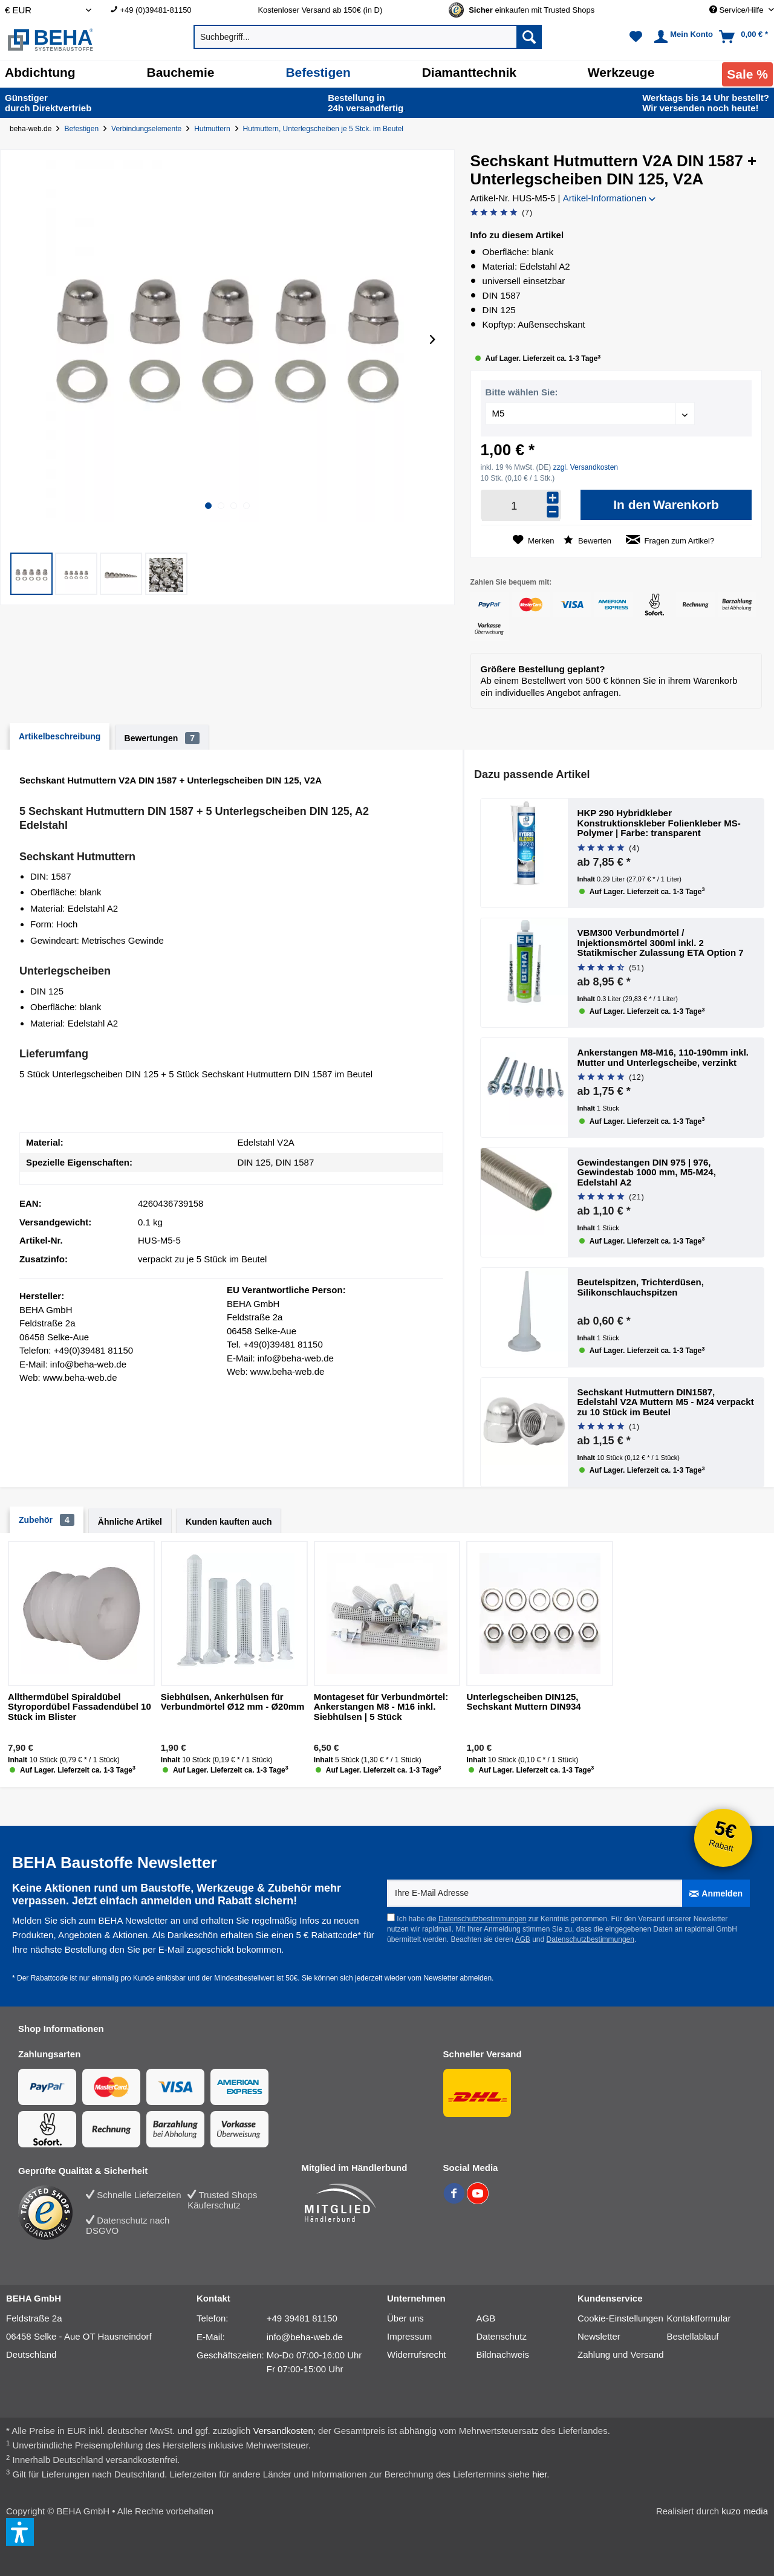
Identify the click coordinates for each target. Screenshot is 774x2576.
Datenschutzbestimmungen (482, 1919)
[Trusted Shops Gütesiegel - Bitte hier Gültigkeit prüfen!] (531, 10)
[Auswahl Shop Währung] (48, 10)
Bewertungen (162, 738)
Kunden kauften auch (229, 1521)
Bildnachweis (503, 2354)
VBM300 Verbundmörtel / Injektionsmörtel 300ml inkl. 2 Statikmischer (660, 943)
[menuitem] (175, 10)
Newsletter (598, 2336)
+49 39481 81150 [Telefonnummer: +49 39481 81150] (302, 2318)
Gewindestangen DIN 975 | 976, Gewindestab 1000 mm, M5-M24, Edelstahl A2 (646, 1172)
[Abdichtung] (40, 72)
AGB (522, 1939)
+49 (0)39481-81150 (155, 10)
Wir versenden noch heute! (705, 102)
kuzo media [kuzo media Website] (744, 2511)
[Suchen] (529, 37)
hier (539, 2474)
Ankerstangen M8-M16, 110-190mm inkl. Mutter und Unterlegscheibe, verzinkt (663, 1058)
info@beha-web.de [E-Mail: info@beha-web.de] (305, 2337)
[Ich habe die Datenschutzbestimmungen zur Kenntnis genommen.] (391, 1917)
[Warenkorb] (744, 37)
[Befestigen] (318, 72)
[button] (31, 574)
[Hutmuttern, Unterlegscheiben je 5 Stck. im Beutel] (325, 129)
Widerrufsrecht (416, 2354)
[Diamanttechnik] (469, 72)
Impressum (409, 2336)
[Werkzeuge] (621, 72)
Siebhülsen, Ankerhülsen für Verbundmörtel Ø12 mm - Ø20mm (233, 1702)
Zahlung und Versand (620, 2354)
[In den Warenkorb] (666, 505)
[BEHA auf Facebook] (455, 2200)
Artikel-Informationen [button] (609, 198)
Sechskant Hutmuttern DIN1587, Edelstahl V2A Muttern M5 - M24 (665, 1402)
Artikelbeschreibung (59, 736)
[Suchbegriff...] (368, 37)
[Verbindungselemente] (148, 129)
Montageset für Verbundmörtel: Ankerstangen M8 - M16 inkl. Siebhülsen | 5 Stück (381, 1707)
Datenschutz (501, 2336)
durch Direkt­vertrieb (48, 102)
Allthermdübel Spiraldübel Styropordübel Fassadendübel (79, 1707)
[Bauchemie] (181, 72)
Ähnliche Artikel (130, 1521)
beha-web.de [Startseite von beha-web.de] (30, 129)
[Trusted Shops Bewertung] (52, 2212)
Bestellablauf (693, 2336)
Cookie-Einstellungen (620, 2318)
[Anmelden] (716, 1893)
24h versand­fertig (367, 102)
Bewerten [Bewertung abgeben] (587, 540)
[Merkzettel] (635, 37)
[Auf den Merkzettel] (533, 540)
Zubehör (46, 1520)
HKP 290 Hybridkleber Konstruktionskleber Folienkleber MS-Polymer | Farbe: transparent (659, 823)
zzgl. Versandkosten (585, 467)
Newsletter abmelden (457, 1978)
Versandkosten (283, 2430)
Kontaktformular (699, 2318)
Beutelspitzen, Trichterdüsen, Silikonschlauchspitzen (640, 1287)
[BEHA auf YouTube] (478, 2200)
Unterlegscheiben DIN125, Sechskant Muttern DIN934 (523, 1702)
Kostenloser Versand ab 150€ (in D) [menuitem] (320, 10)
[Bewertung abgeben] (501, 213)
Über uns (405, 2318)
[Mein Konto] (682, 37)
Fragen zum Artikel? (670, 540)
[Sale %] (747, 74)
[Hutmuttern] (214, 129)
